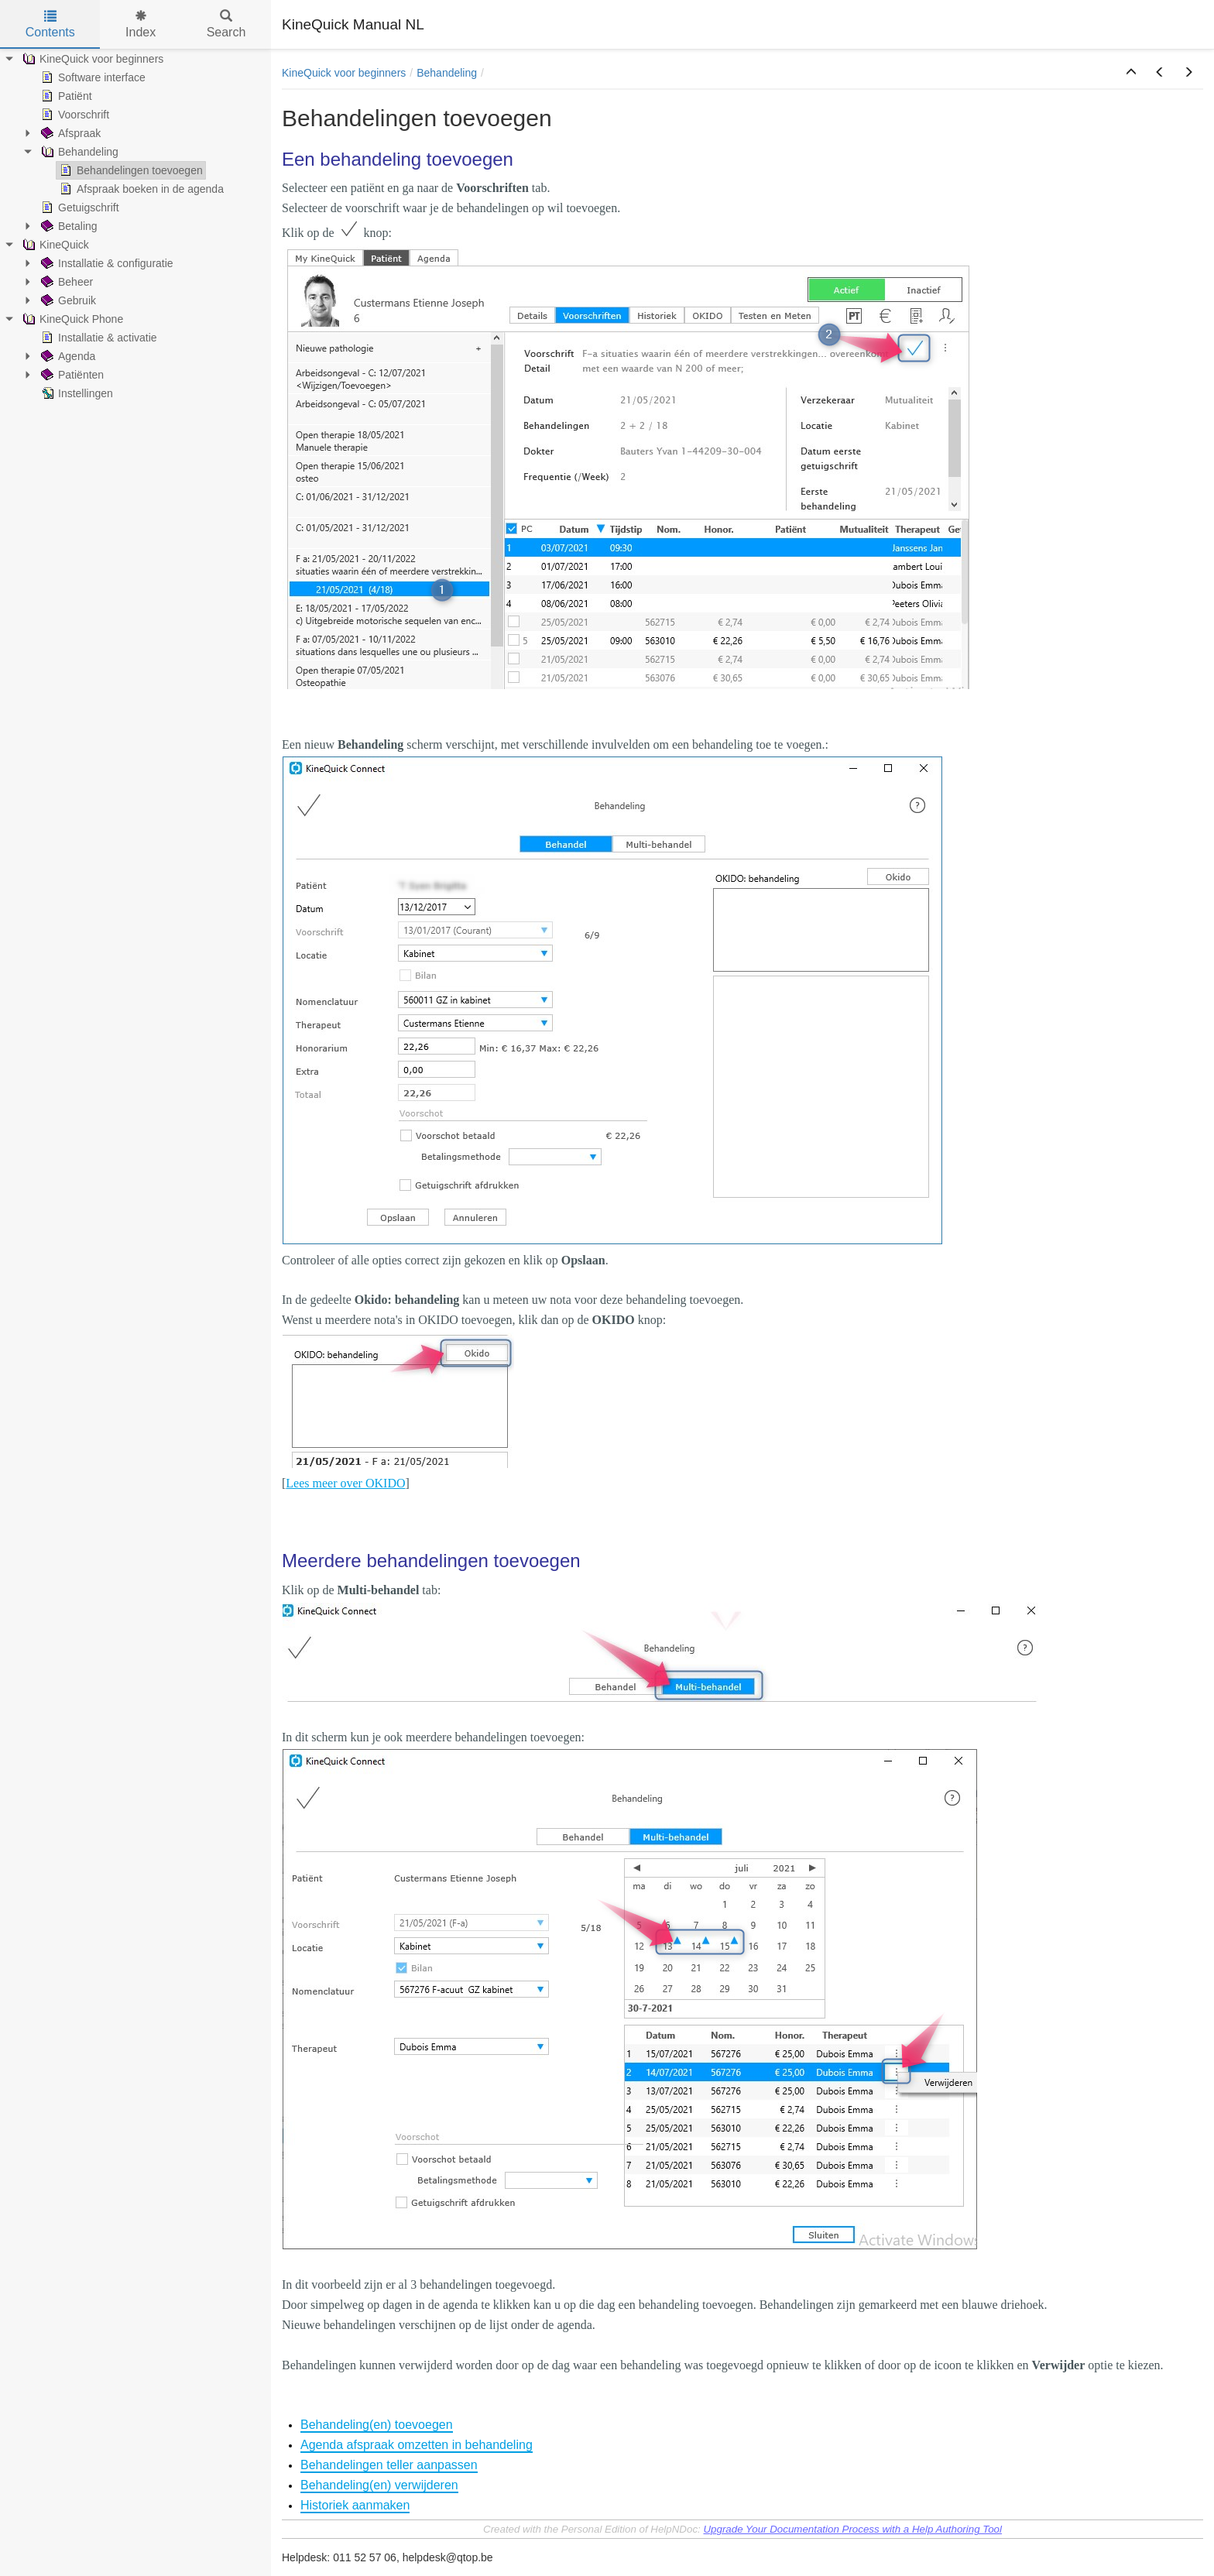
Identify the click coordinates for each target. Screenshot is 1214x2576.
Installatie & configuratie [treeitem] (105, 263)
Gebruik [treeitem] (67, 300)
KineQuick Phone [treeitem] (71, 319)
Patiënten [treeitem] (71, 374)
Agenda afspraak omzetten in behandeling (416, 2444)
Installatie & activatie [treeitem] (97, 337)
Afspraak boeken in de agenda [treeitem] (140, 189)
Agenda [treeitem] (66, 356)
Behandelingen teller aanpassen (389, 2464)
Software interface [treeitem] (92, 77)
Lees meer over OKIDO (345, 1483)
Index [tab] (140, 24)
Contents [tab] (50, 24)
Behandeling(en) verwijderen (379, 2485)
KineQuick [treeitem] (54, 244)
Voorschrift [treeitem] (73, 114)
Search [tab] (226, 24)
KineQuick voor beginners (344, 73)
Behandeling (447, 73)
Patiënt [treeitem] (65, 96)
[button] (1131, 72)
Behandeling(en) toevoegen (376, 2424)
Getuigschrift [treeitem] (78, 207)
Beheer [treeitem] (65, 282)
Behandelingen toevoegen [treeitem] (130, 170)
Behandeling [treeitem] (78, 151)
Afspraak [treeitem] (69, 133)
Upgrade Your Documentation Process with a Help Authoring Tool (852, 2529)
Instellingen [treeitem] (75, 393)
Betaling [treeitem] (68, 226)
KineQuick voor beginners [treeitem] (91, 59)
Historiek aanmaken (355, 2505)
